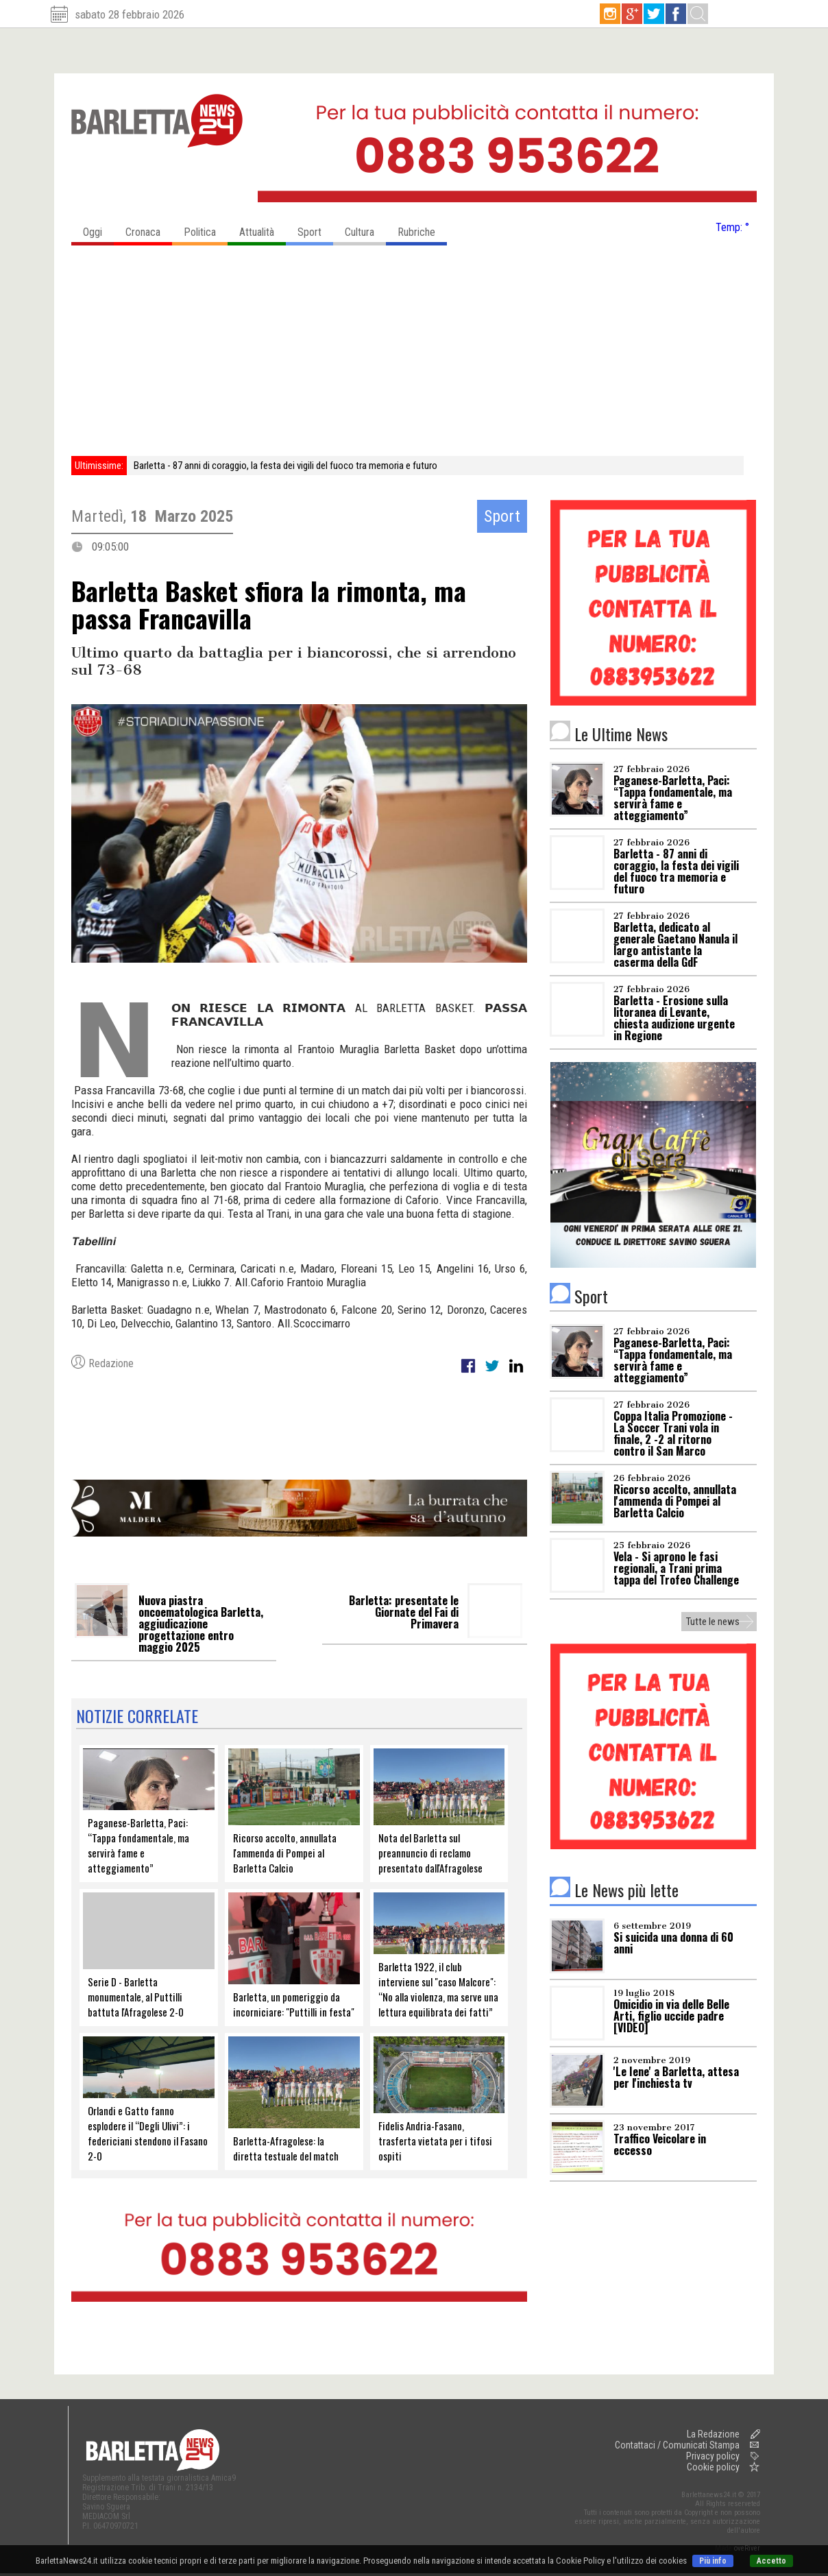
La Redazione (713, 2434)
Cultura (365, 229)
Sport (315, 229)
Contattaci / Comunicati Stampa (677, 2445)
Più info (713, 2561)
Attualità (262, 229)
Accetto (771, 2561)
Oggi (98, 229)
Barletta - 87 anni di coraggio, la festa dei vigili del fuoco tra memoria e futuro (285, 465)
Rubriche (422, 229)
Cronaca (148, 229)
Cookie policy (713, 2466)
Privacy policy (713, 2456)
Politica (206, 229)
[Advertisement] (414, 353)
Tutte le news (713, 1621)
